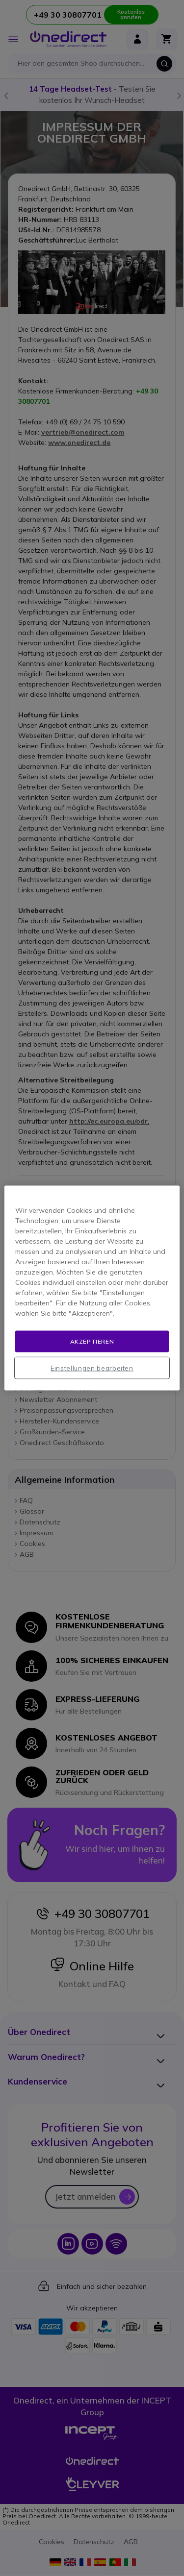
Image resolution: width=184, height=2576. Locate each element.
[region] (91, 1288)
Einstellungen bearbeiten (92, 1368)
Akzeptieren (92, 1341)
